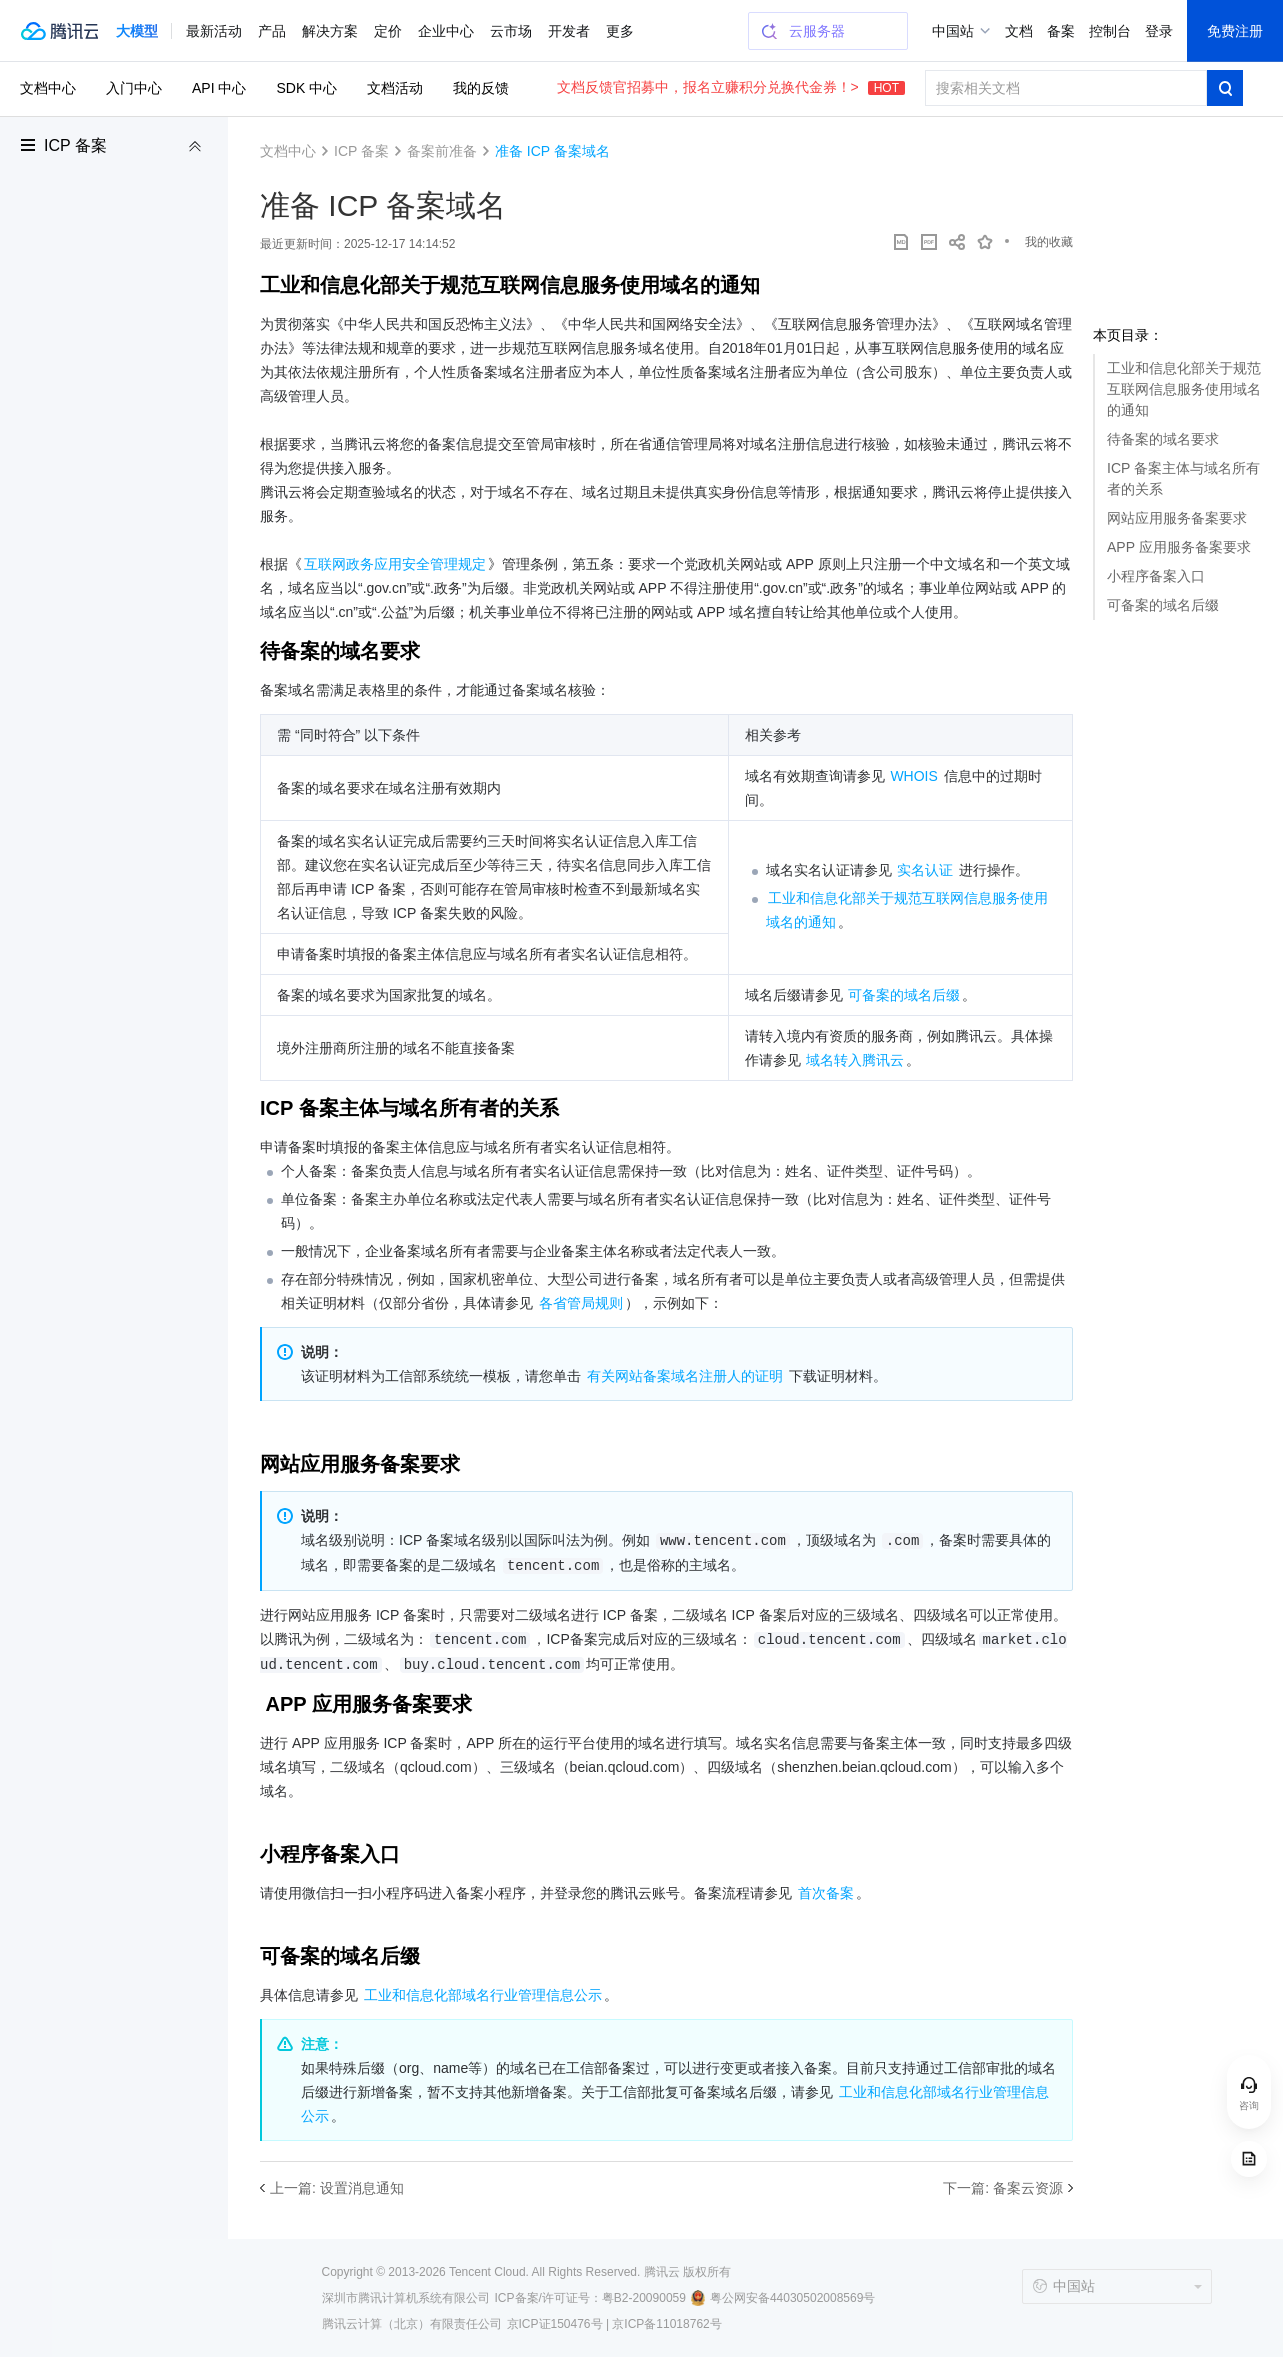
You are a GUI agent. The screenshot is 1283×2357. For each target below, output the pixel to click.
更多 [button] (620, 31)
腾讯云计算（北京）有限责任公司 (412, 2324)
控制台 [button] (1110, 31)
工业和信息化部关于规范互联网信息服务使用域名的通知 (1184, 389)
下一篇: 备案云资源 (1003, 2188)
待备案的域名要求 (1163, 439)
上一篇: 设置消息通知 (337, 2188)
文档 (1019, 31)
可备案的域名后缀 (1163, 605)
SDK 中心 (306, 88)
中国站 (953, 31)
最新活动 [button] (214, 31)
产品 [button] (272, 31)
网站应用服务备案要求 (1177, 518)
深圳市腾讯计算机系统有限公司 (406, 2298)
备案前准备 (442, 151)
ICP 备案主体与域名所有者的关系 (1183, 478)
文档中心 (48, 88)
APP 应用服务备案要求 (1179, 547)
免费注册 (1235, 31)
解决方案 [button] (330, 31)
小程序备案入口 (1156, 576)
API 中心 (219, 88)
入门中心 (134, 88)
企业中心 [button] (446, 31)
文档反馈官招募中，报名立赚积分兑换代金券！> (731, 87)
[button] (137, 31)
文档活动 (395, 88)
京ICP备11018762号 (666, 2324)
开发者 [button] (569, 31)
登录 (1159, 31)
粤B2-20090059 (644, 2298)
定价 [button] (388, 31)
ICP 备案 (75, 145)
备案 (1061, 31)
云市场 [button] (511, 31)
